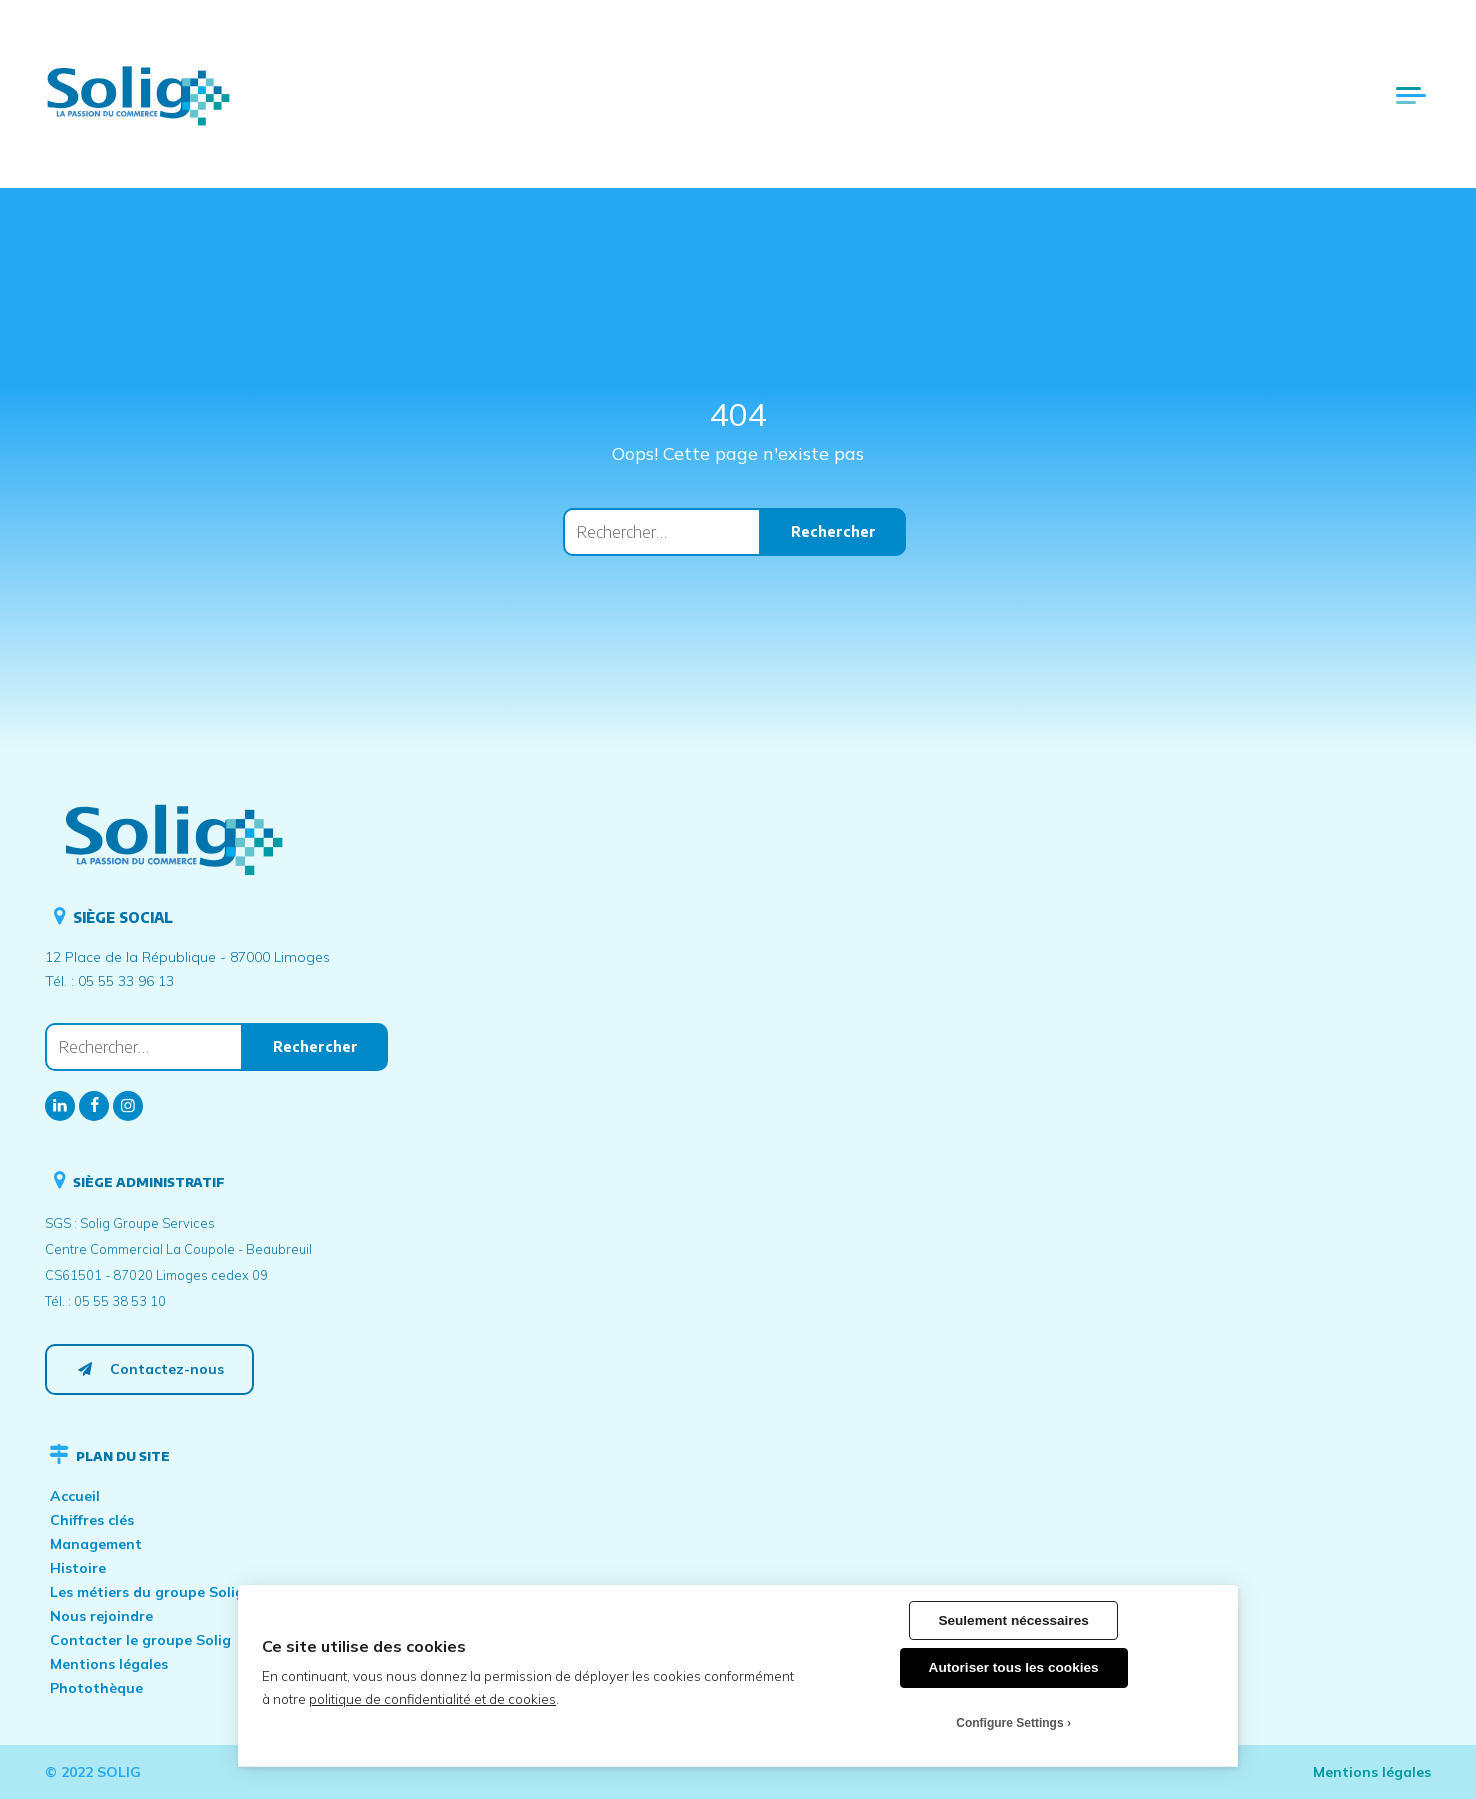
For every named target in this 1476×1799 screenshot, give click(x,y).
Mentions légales (109, 1664)
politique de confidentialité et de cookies (432, 1698)
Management (96, 1544)
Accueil (75, 1496)
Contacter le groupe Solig (140, 1640)
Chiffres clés (92, 1520)
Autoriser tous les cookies (1014, 1667)
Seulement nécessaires (1013, 1620)
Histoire (78, 1568)
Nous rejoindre (101, 1616)
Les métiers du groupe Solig (147, 1592)
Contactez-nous (149, 1369)
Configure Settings (1009, 1723)
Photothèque (96, 1688)
